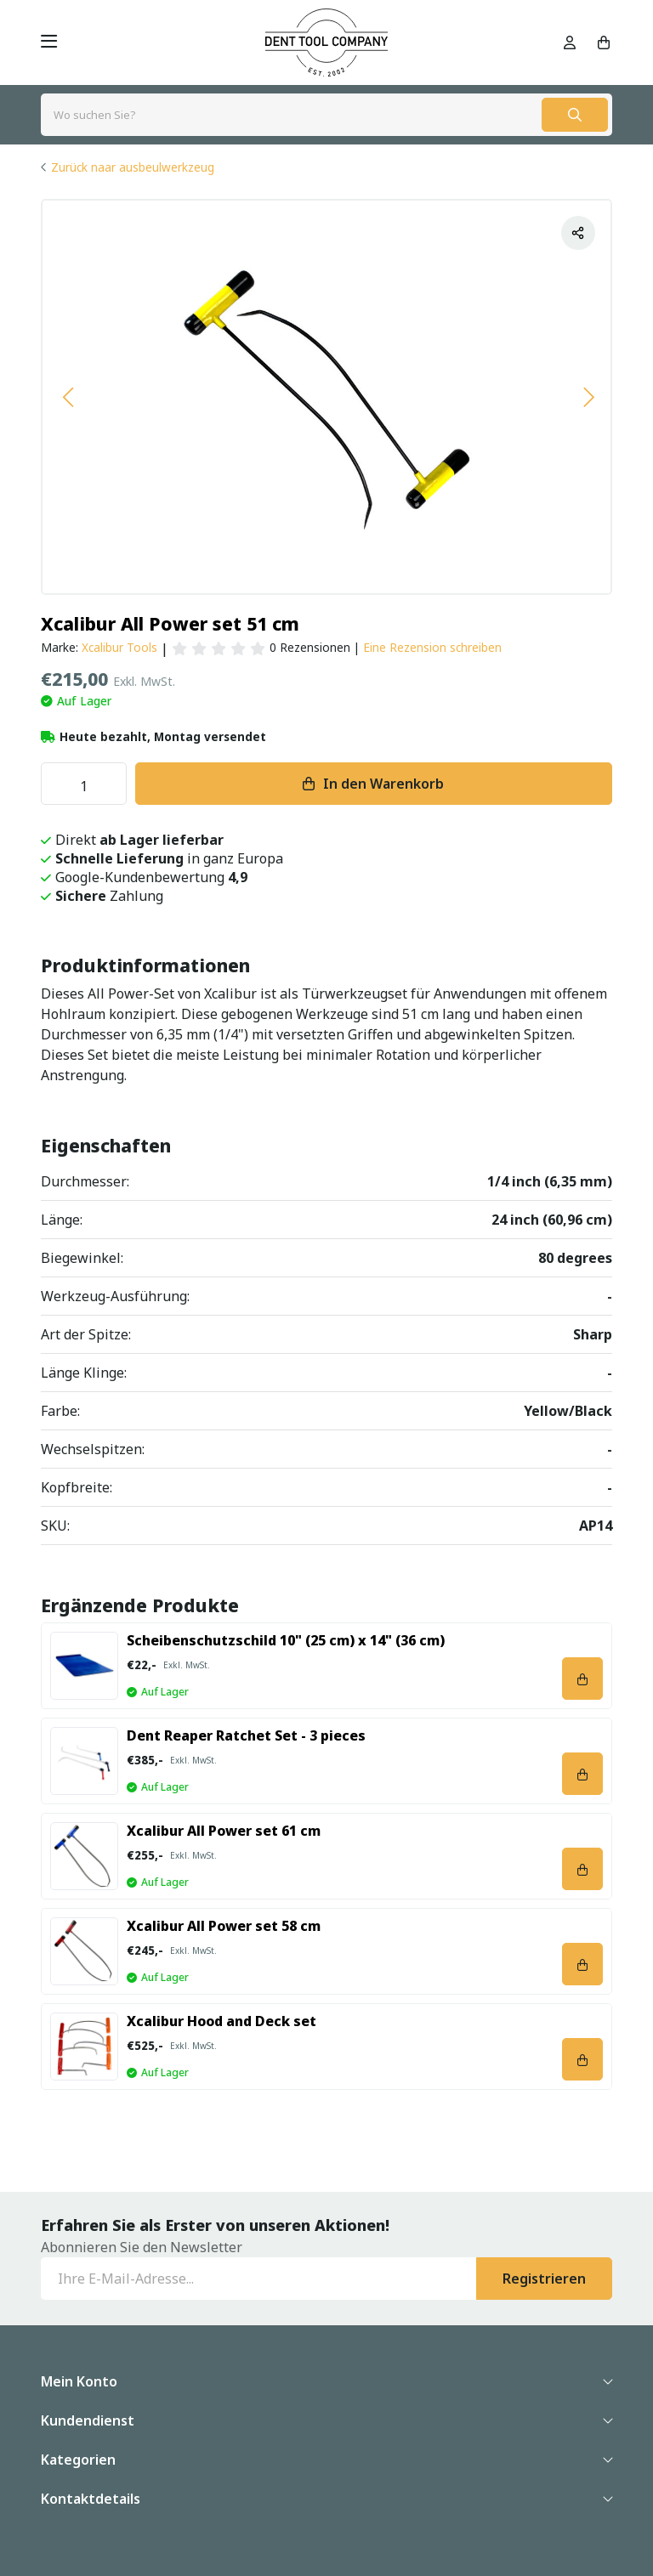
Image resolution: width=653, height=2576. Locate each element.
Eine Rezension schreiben (432, 647)
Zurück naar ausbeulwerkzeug (132, 167)
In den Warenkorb (383, 783)
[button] (67, 397)
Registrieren (544, 2278)
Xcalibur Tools (119, 647)
